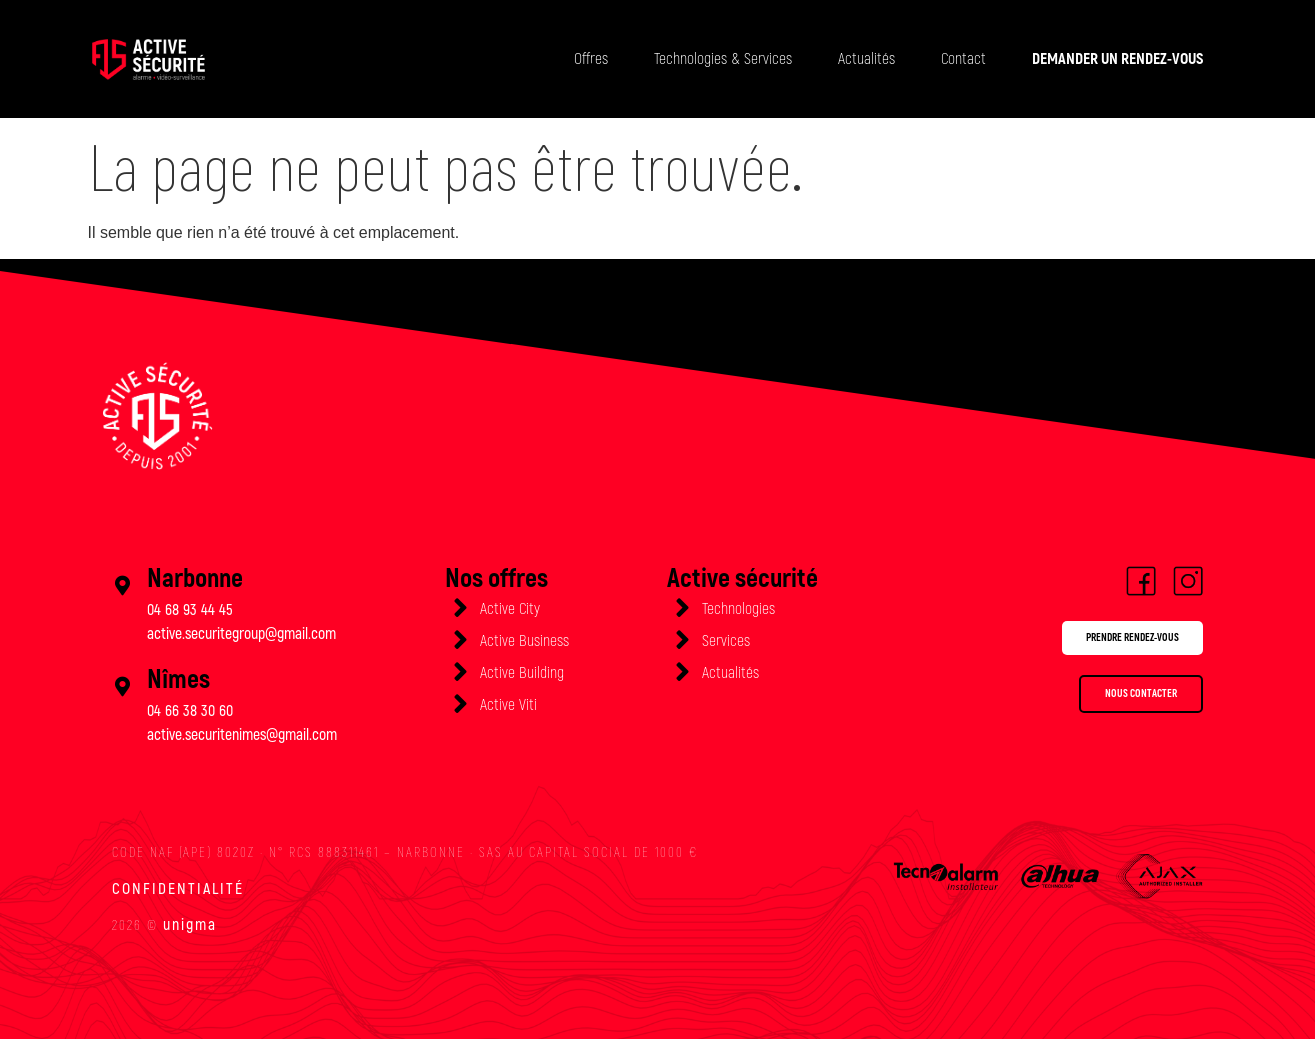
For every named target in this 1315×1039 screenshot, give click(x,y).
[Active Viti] (460, 704)
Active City (510, 609)
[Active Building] (460, 672)
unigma (190, 925)
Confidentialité (178, 889)
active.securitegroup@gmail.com (241, 634)
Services (726, 641)
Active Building (522, 673)
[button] (1109, 641)
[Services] (682, 640)
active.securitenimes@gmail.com (242, 735)
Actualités (866, 59)
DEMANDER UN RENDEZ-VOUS (1117, 59)
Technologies (738, 609)
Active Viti (508, 705)
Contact (963, 59)
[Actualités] (682, 672)
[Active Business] (460, 640)
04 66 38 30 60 (190, 711)
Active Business (524, 641)
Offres (591, 59)
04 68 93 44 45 (190, 610)
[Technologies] (682, 608)
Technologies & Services (723, 59)
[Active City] (460, 608)
